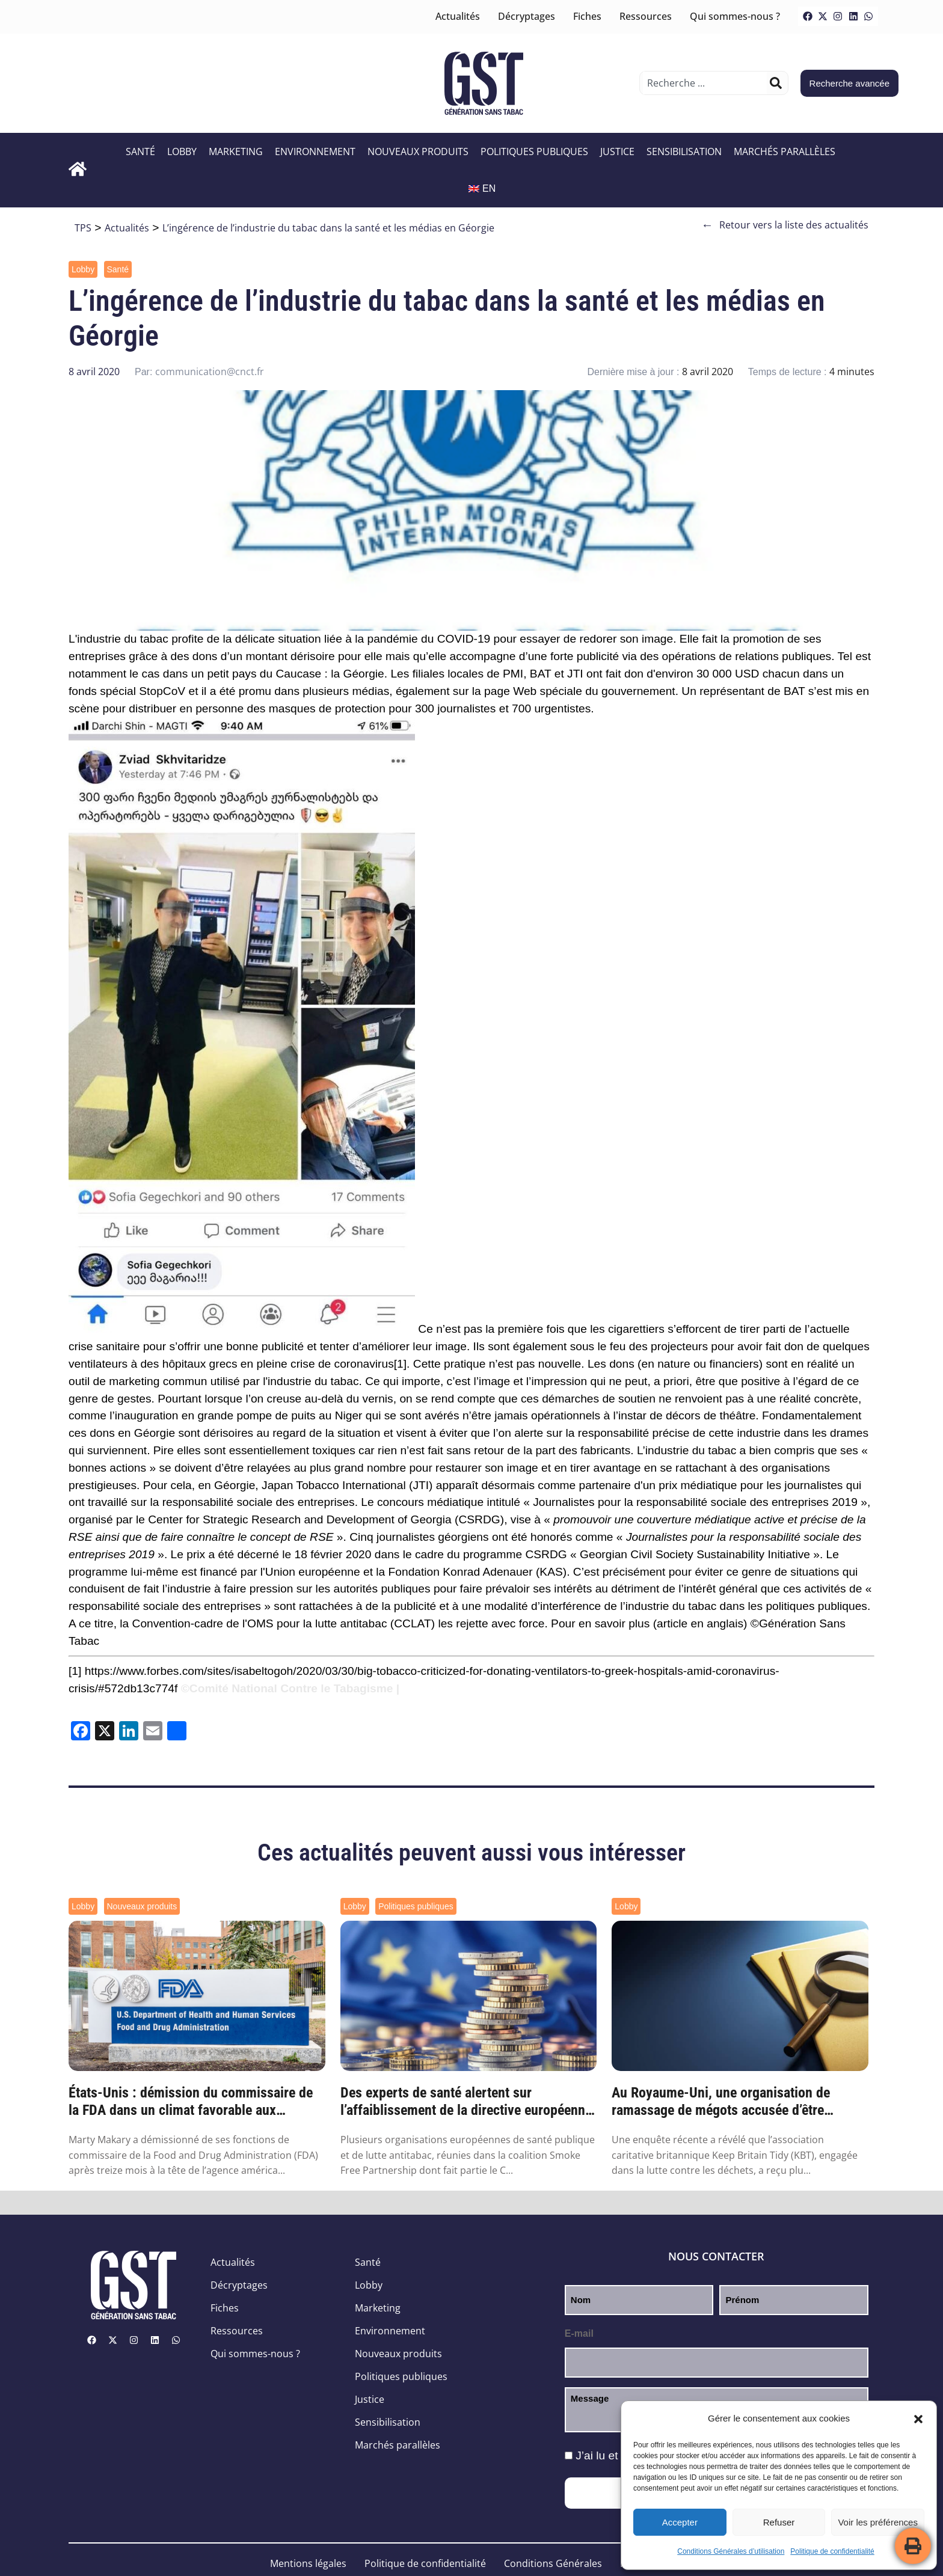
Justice (617, 151)
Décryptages (526, 16)
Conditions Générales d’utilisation (730, 2551)
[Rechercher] (776, 83)
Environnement (315, 151)
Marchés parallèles (784, 151)
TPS (83, 227)
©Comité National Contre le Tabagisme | (290, 1688)
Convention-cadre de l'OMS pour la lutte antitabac (259, 1623)
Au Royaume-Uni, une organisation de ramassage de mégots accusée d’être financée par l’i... (721, 2101)
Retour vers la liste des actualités (784, 225)
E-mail (579, 2333)
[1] (400, 1363)
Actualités (457, 16)
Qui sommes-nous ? (735, 16)
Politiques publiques (534, 151)
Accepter (680, 2522)
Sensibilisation (684, 151)
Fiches (587, 16)
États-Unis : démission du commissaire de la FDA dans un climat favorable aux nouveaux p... (191, 2101)
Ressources (645, 16)
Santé (140, 151)
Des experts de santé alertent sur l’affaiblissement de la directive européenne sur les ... (466, 2101)
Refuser (779, 2522)
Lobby (182, 151)
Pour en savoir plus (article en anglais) (649, 1623)
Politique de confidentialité (832, 2551)
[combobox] (704, 83)
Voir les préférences (878, 2522)
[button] (918, 2419)
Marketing (236, 151)
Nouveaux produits (417, 151)
